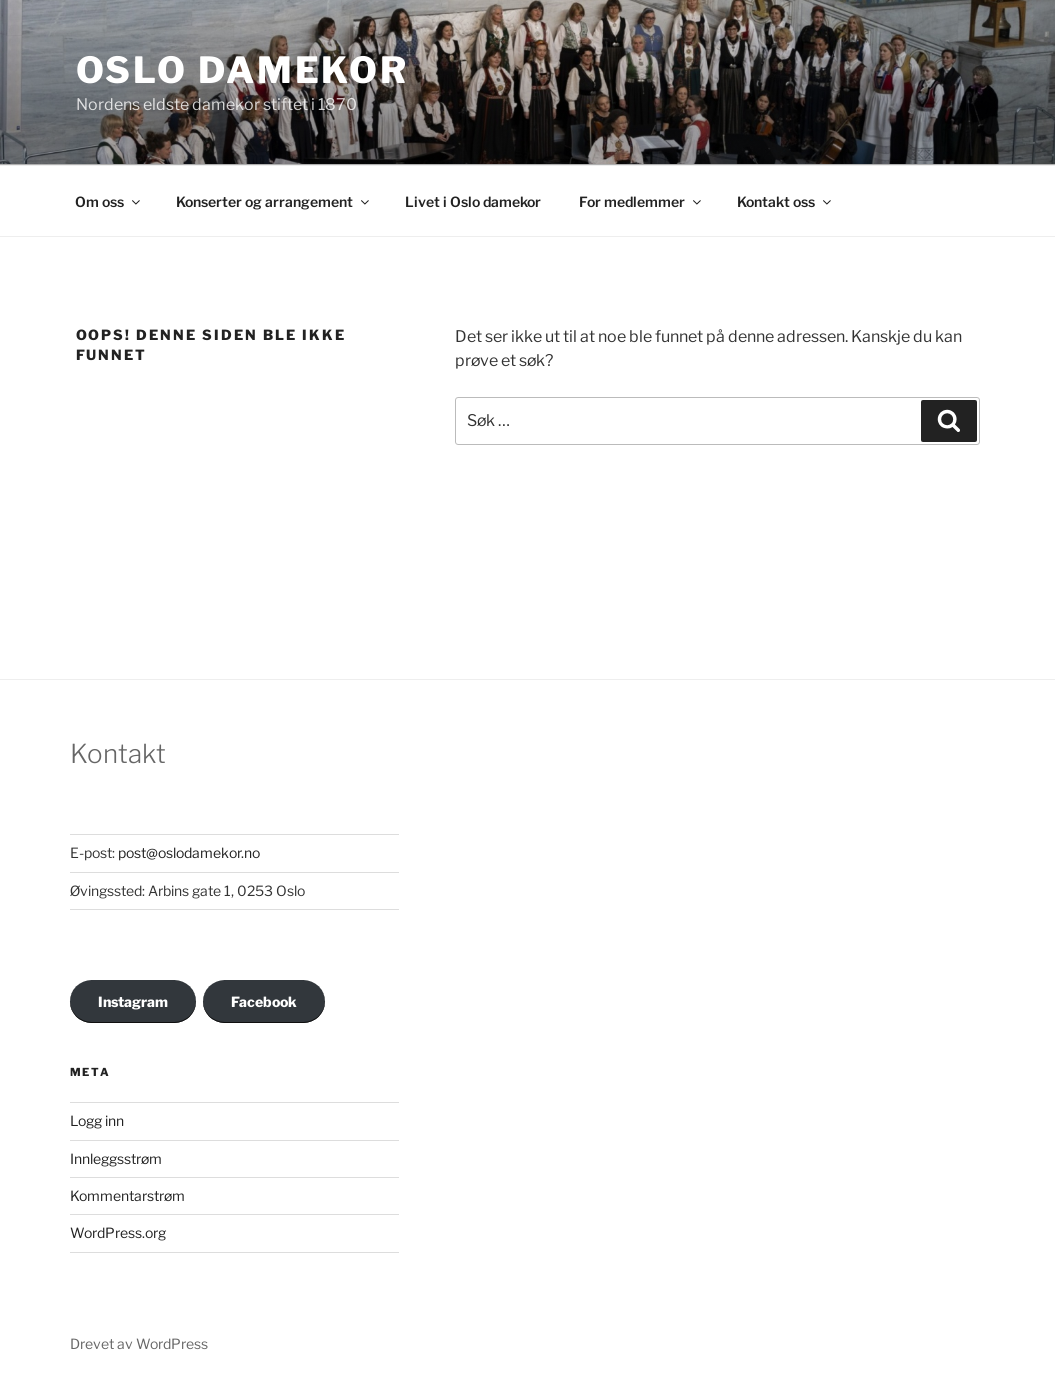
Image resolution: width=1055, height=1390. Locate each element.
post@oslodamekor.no (189, 852)
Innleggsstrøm (116, 1158)
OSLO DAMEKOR (243, 70)
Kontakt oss (785, 201)
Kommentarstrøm (127, 1195)
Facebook (264, 1001)
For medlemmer (641, 201)
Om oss (109, 201)
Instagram (133, 1001)
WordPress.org (118, 1232)
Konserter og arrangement (274, 201)
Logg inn (97, 1120)
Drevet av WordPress (139, 1343)
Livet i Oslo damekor (473, 201)
